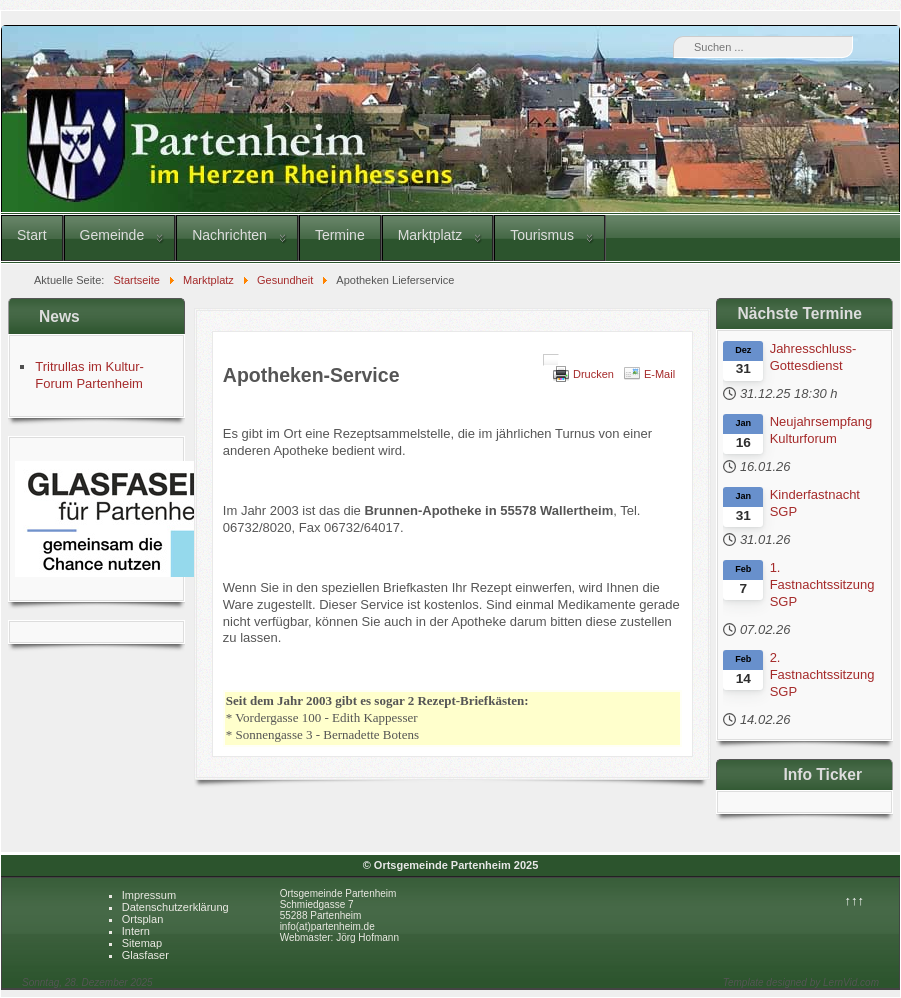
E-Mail (659, 374)
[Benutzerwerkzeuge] (551, 360)
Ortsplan (143, 919)
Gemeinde (112, 235)
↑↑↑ (854, 900)
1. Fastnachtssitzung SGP (822, 584)
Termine (340, 235)
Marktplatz (430, 235)
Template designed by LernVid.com (801, 982)
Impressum (149, 895)
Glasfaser (145, 955)
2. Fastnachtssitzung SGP (822, 674)
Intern (136, 931)
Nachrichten (229, 235)
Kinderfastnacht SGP (815, 503)
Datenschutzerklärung (175, 907)
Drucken (593, 374)
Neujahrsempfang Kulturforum (821, 430)
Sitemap (142, 943)
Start (32, 235)
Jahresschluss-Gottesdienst (813, 357)
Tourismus (542, 235)
